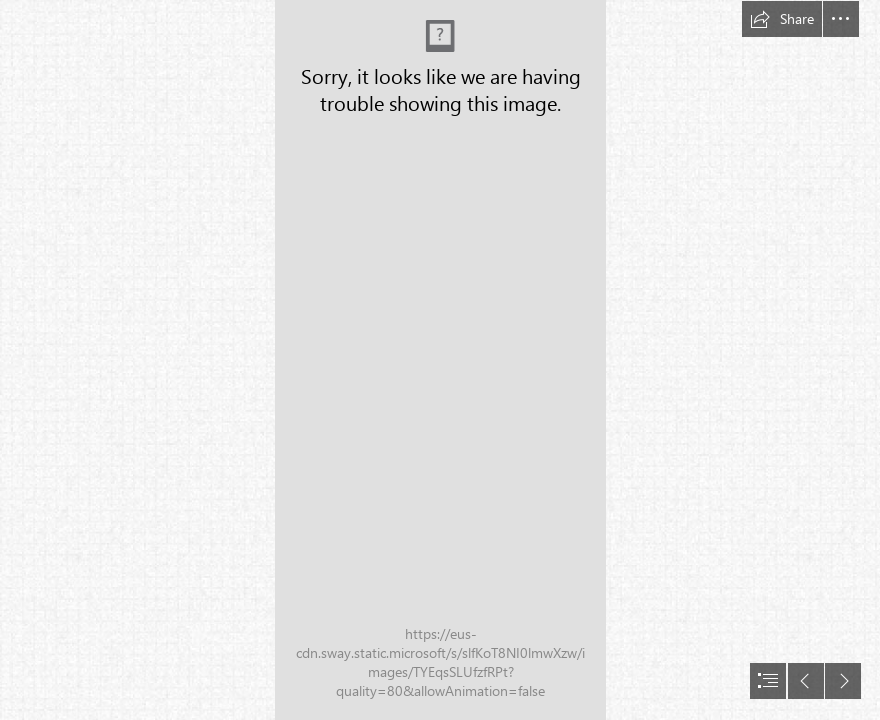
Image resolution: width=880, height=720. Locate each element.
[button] (782, 19)
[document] (440, 360)
